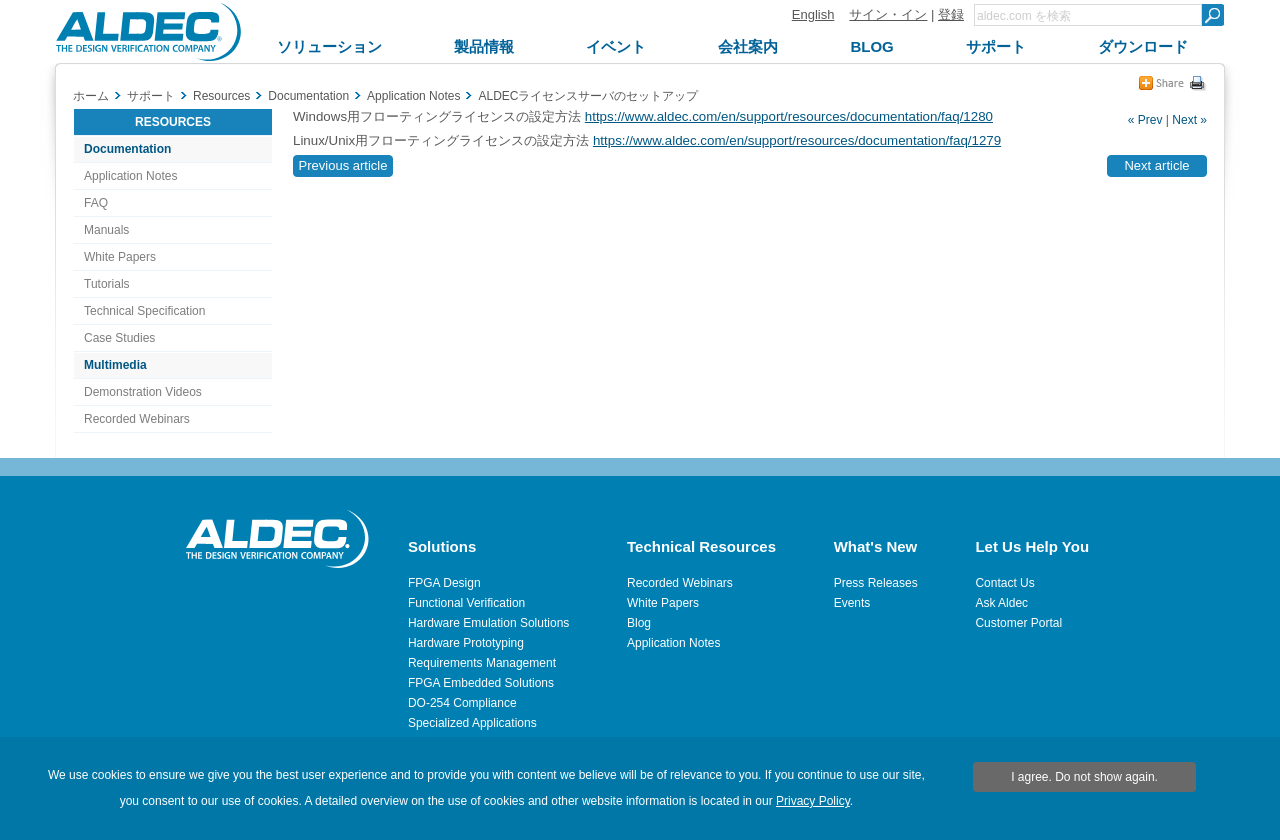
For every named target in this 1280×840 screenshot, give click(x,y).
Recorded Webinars (137, 419)
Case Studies (119, 338)
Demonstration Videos (143, 392)
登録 (951, 14)
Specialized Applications (472, 723)
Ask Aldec (1001, 603)
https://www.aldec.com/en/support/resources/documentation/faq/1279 (797, 140)
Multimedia (115, 365)
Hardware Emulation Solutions (488, 623)
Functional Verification (466, 603)
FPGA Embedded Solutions (481, 683)
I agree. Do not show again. (1084, 777)
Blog (639, 623)
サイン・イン (888, 14)
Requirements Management (482, 663)
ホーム (91, 96)
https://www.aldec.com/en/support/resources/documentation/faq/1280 (789, 116)
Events (852, 603)
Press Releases (876, 583)
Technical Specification (144, 311)
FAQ (96, 203)
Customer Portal (1018, 623)
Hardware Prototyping (466, 643)
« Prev (1145, 120)
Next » (1189, 120)
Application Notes (130, 176)
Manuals (106, 230)
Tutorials (107, 284)
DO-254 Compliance (462, 703)
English (813, 14)
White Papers (120, 257)
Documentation (127, 149)
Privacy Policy (813, 801)
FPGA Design (444, 583)
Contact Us (1004, 583)
